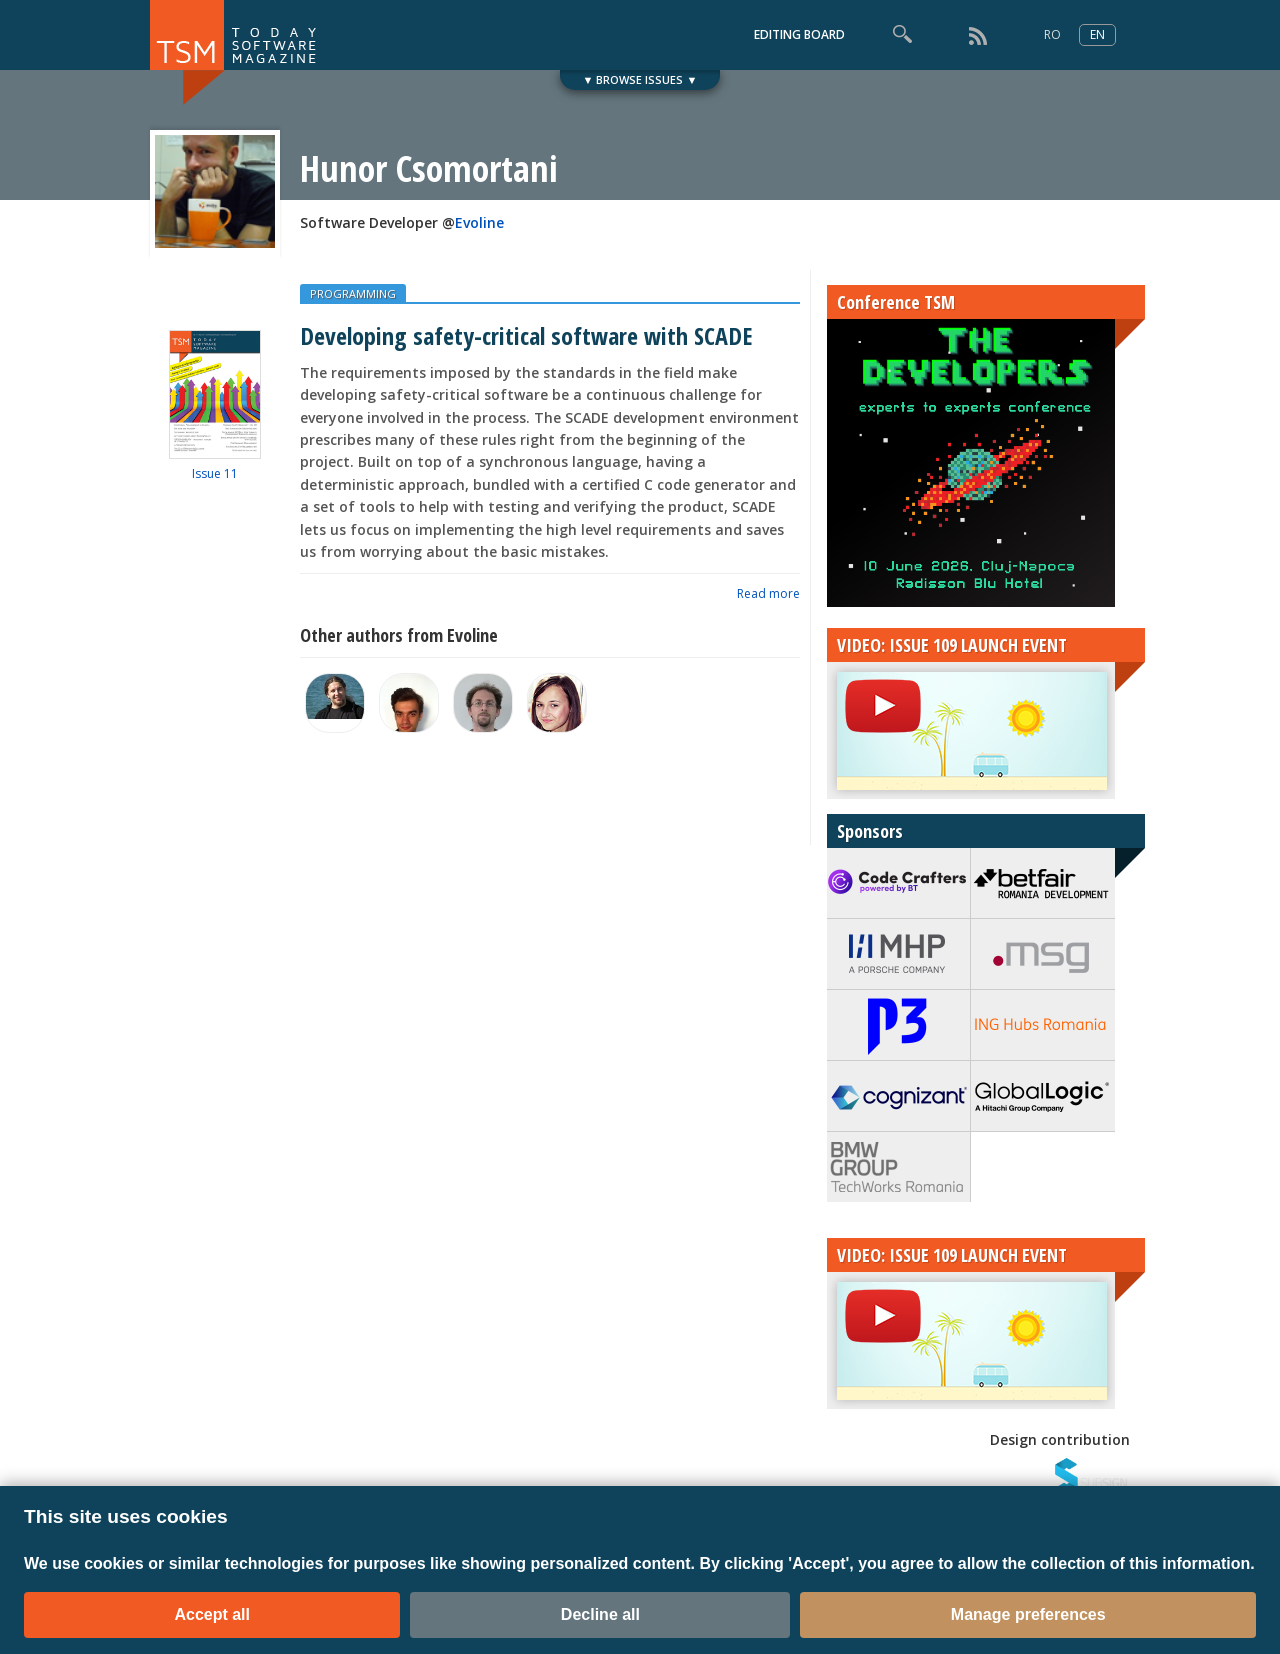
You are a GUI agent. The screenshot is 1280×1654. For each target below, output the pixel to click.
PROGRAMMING (353, 293)
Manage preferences (1028, 1614)
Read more (768, 593)
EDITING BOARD (799, 34)
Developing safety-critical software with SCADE (526, 335)
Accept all (212, 1614)
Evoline (479, 222)
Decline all (600, 1614)
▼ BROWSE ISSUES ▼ (640, 79)
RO (1052, 34)
